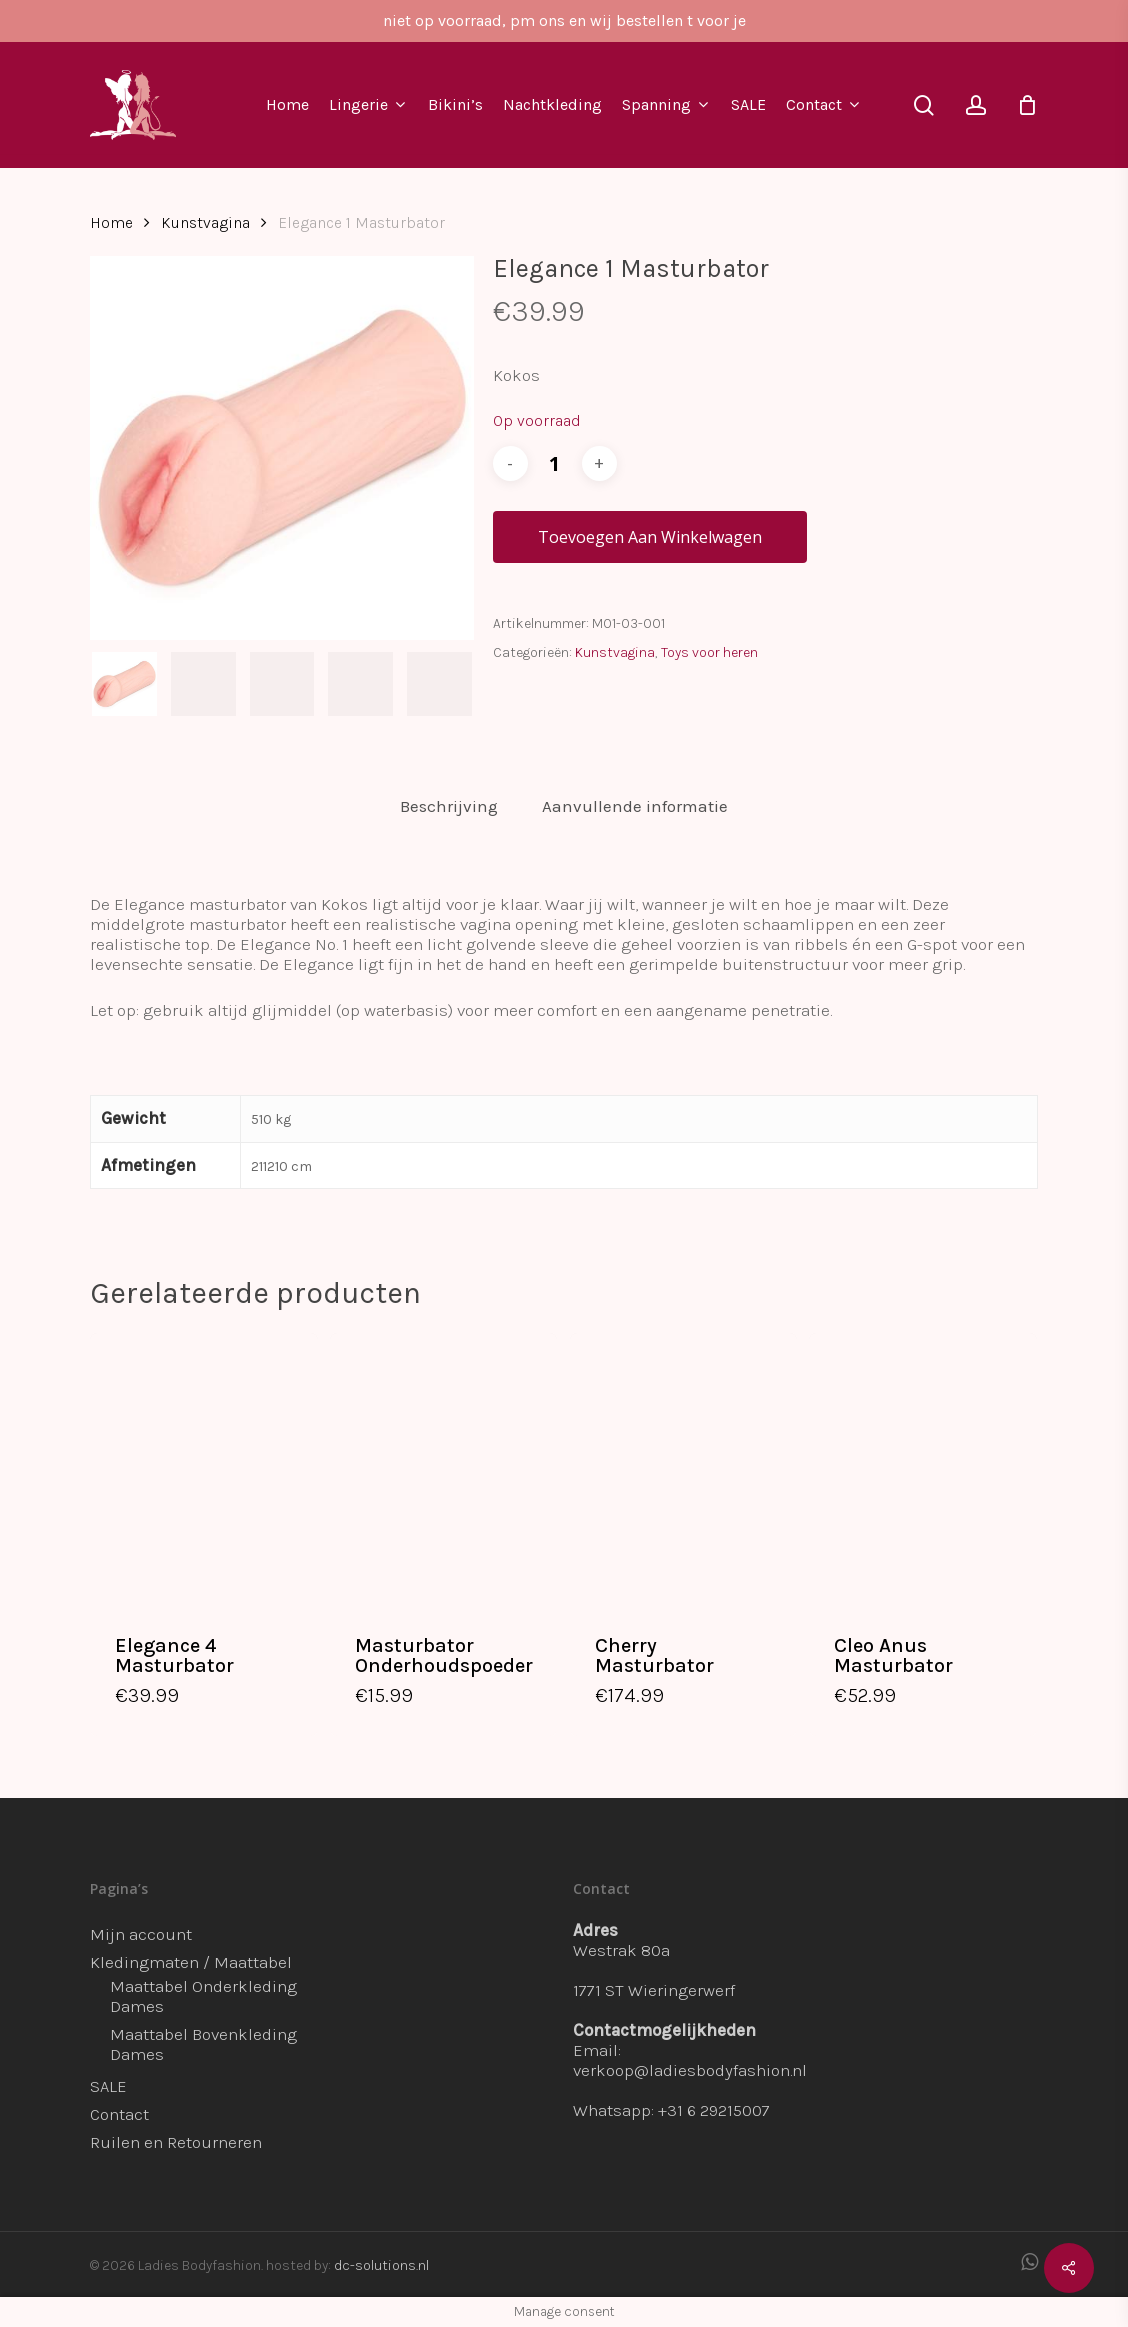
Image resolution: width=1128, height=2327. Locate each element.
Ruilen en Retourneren (176, 2142)
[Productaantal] (555, 463)
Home (111, 223)
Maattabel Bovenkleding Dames (203, 2044)
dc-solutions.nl (381, 2265)
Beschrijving (449, 806)
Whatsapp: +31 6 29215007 (671, 2110)
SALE (108, 2086)
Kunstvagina (205, 223)
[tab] (449, 806)
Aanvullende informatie (635, 806)
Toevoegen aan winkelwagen (650, 537)
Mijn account (141, 1934)
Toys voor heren (709, 652)
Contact (119, 2114)
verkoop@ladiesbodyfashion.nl (690, 2070)
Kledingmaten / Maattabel (191, 1962)
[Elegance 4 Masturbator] (204, 1469)
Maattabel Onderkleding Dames (203, 1996)
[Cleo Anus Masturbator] (923, 1469)
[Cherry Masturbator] (684, 1469)
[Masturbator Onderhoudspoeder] (444, 1469)
